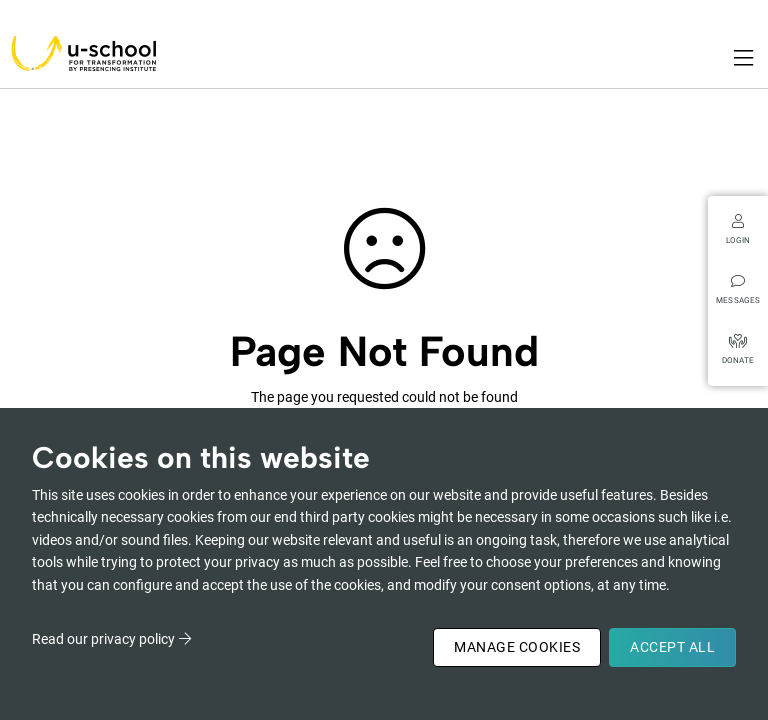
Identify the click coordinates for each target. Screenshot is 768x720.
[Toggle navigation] (745, 58)
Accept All (672, 647)
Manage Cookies (517, 647)
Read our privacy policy (103, 639)
